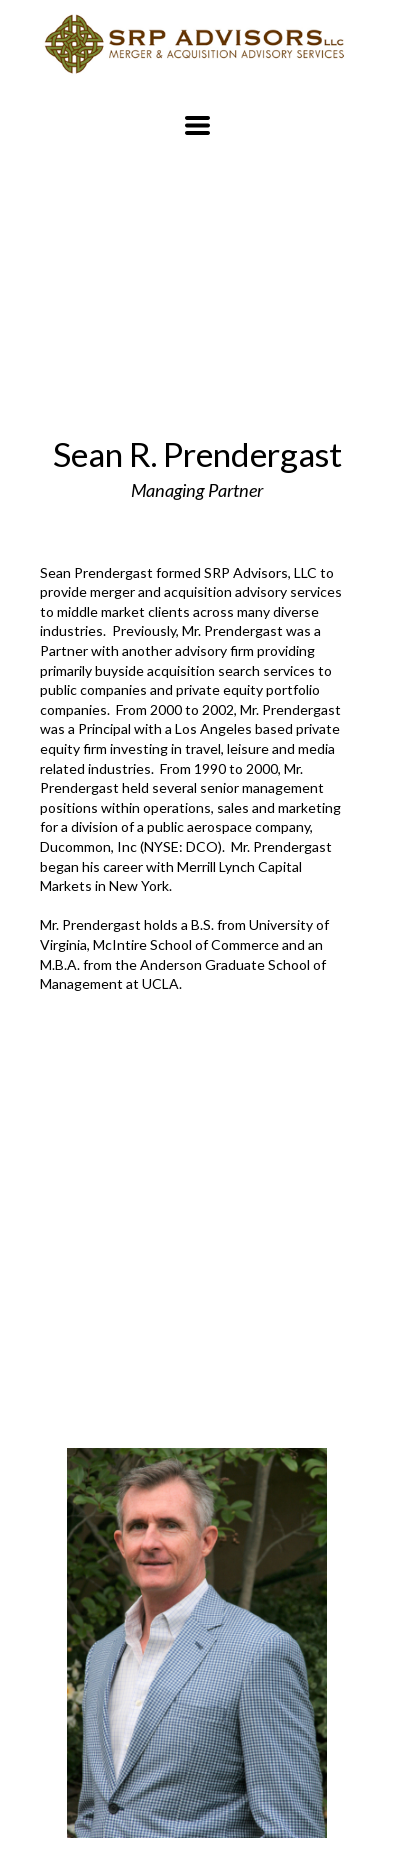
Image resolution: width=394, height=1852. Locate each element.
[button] (197, 125)
